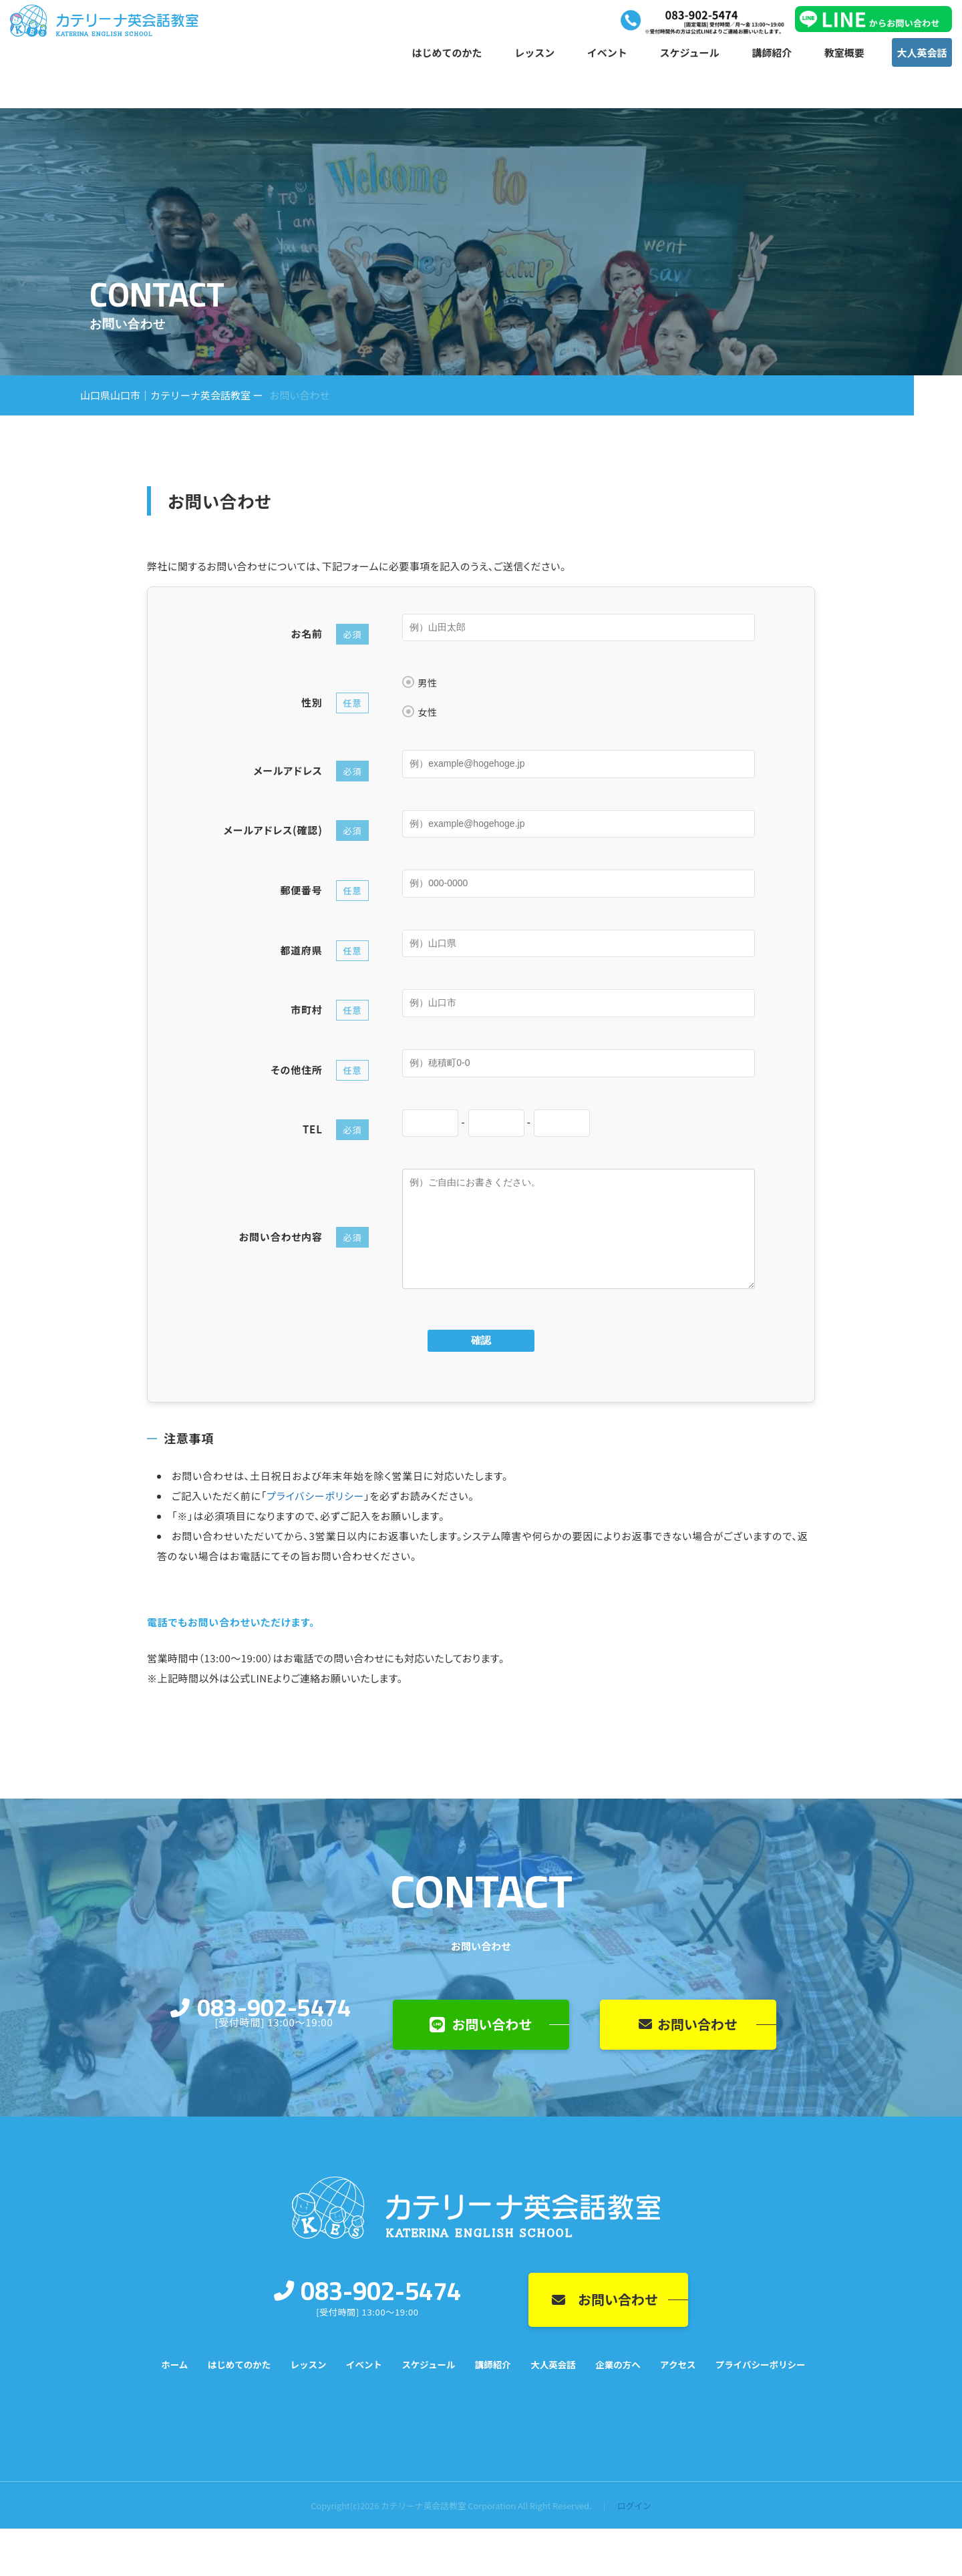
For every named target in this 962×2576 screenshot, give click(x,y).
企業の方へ (618, 2364)
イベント (607, 54)
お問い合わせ (481, 2024)
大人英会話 (922, 54)
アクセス (677, 2364)
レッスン (534, 54)
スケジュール (689, 54)
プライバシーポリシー (315, 1496)
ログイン (634, 2505)
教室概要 (844, 54)
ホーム (174, 2364)
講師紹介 (772, 54)
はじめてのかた (447, 54)
